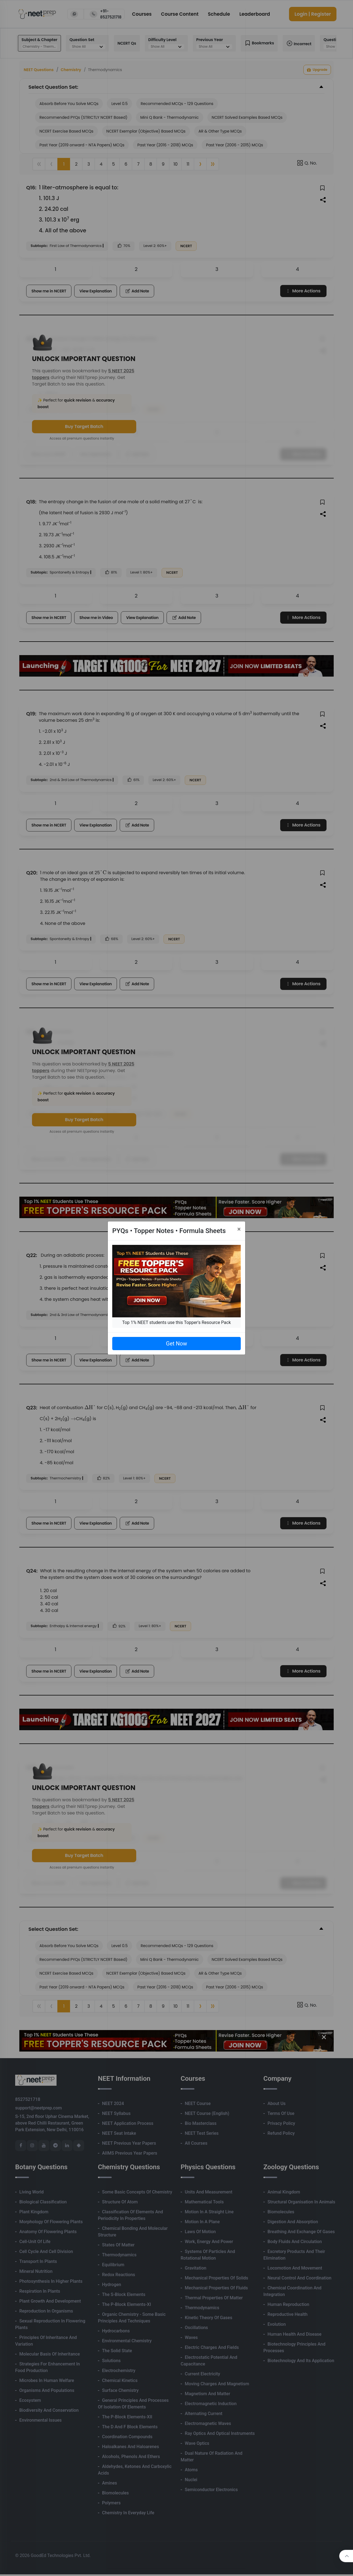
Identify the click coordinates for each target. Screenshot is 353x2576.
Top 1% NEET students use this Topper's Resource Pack (176, 1322)
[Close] (239, 1229)
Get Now (176, 1343)
